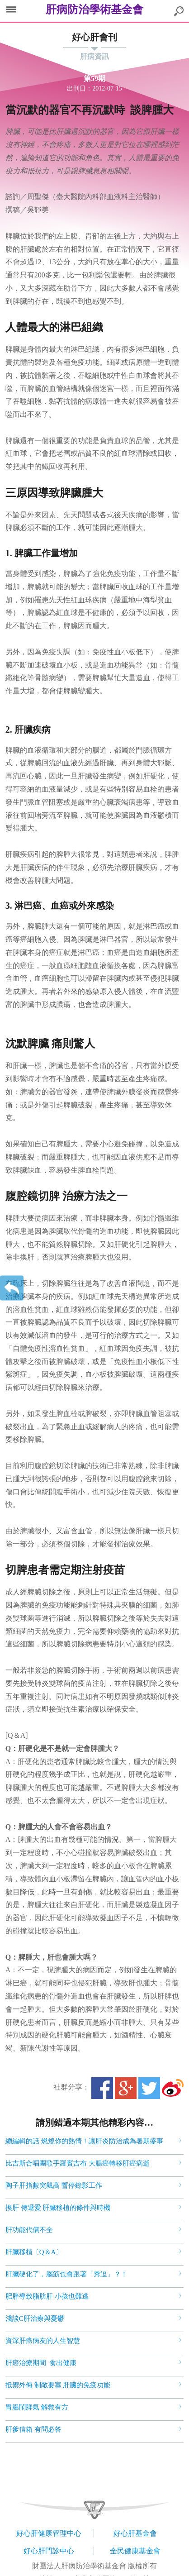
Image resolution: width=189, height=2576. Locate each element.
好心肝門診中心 (49, 2551)
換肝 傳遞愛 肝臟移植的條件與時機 (58, 2207)
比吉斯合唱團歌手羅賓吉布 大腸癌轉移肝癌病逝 (77, 2163)
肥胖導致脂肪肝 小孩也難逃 (47, 2296)
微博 (173, 2088)
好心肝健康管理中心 (48, 2533)
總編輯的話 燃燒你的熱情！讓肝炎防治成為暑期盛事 (84, 2141)
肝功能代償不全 (29, 2229)
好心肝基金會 (135, 2533)
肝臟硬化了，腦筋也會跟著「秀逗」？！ (66, 2274)
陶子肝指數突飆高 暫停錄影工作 (53, 2185)
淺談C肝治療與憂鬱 (34, 2318)
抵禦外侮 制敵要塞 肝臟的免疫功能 (58, 2385)
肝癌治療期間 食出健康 (41, 2362)
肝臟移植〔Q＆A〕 (34, 2252)
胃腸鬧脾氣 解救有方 (36, 2407)
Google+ (126, 2088)
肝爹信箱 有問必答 (33, 2429)
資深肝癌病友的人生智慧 (42, 2340)
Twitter (149, 2088)
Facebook (102, 2088)
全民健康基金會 (135, 2551)
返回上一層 (12, 1288)
